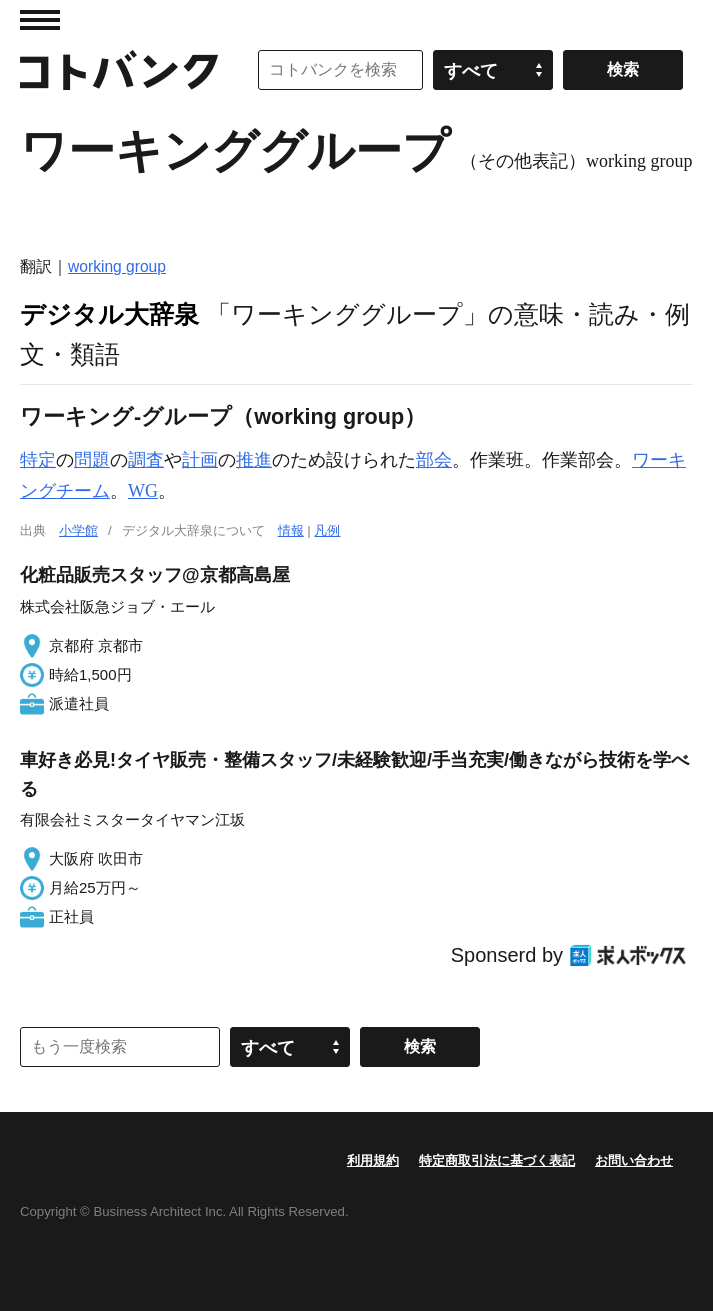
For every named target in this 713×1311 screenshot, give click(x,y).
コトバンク (119, 70)
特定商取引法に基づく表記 (497, 1160)
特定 (38, 460)
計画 (200, 460)
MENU (40, 20)
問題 (92, 460)
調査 (146, 460)
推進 (254, 460)
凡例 (327, 530)
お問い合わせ (634, 1160)
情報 (291, 530)
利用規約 (373, 1160)
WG (143, 491)
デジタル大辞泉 (109, 314)
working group (117, 266)
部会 (434, 460)
